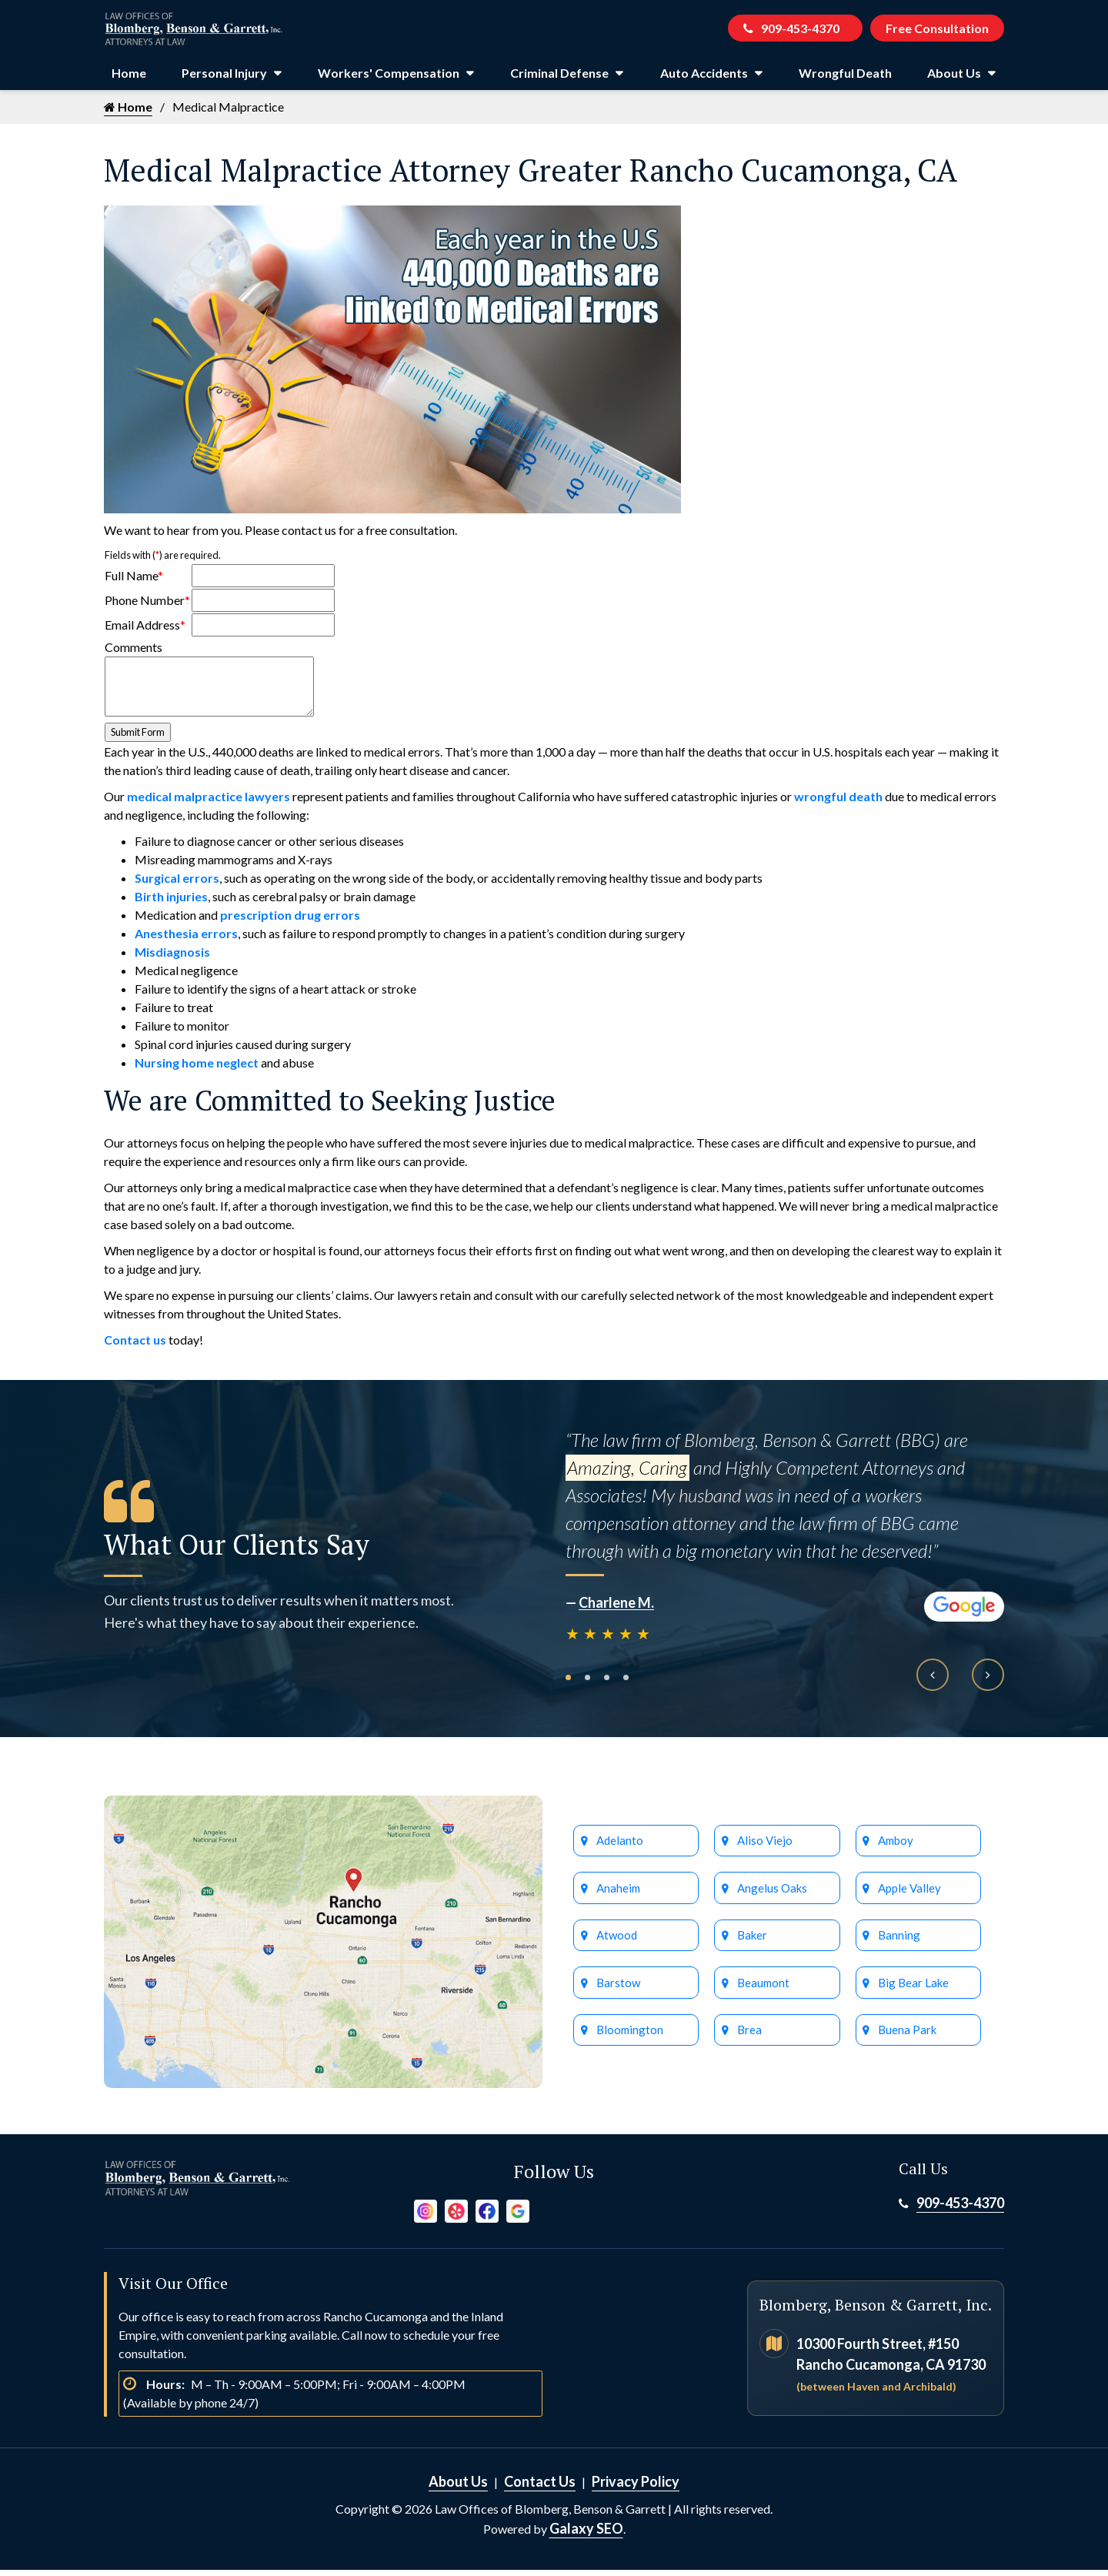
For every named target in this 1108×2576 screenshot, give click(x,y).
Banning (899, 1944)
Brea (749, 2041)
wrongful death (838, 802)
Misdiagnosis (172, 958)
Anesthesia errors (186, 939)
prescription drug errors (290, 921)
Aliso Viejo (763, 1847)
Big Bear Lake (911, 1993)
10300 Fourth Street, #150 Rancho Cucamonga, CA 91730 (891, 2370)
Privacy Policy (635, 2487)
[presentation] (932, 1681)
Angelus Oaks (772, 1896)
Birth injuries (171, 902)
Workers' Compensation (388, 79)
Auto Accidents (704, 79)
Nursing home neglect (197, 1068)
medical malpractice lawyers (208, 802)
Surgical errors (177, 884)
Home (129, 79)
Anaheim (618, 1896)
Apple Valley (909, 1896)
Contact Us (540, 2487)
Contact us (135, 1345)
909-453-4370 (787, 31)
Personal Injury (224, 79)
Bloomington (628, 2041)
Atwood (616, 1944)
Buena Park (906, 2041)
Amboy (896, 1847)
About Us (954, 79)
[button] (568, 1683)
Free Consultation (935, 31)
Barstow (617, 1993)
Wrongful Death (845, 79)
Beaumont (763, 1993)
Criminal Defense (559, 79)
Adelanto (619, 1847)
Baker (752, 1944)
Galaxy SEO (586, 2534)
